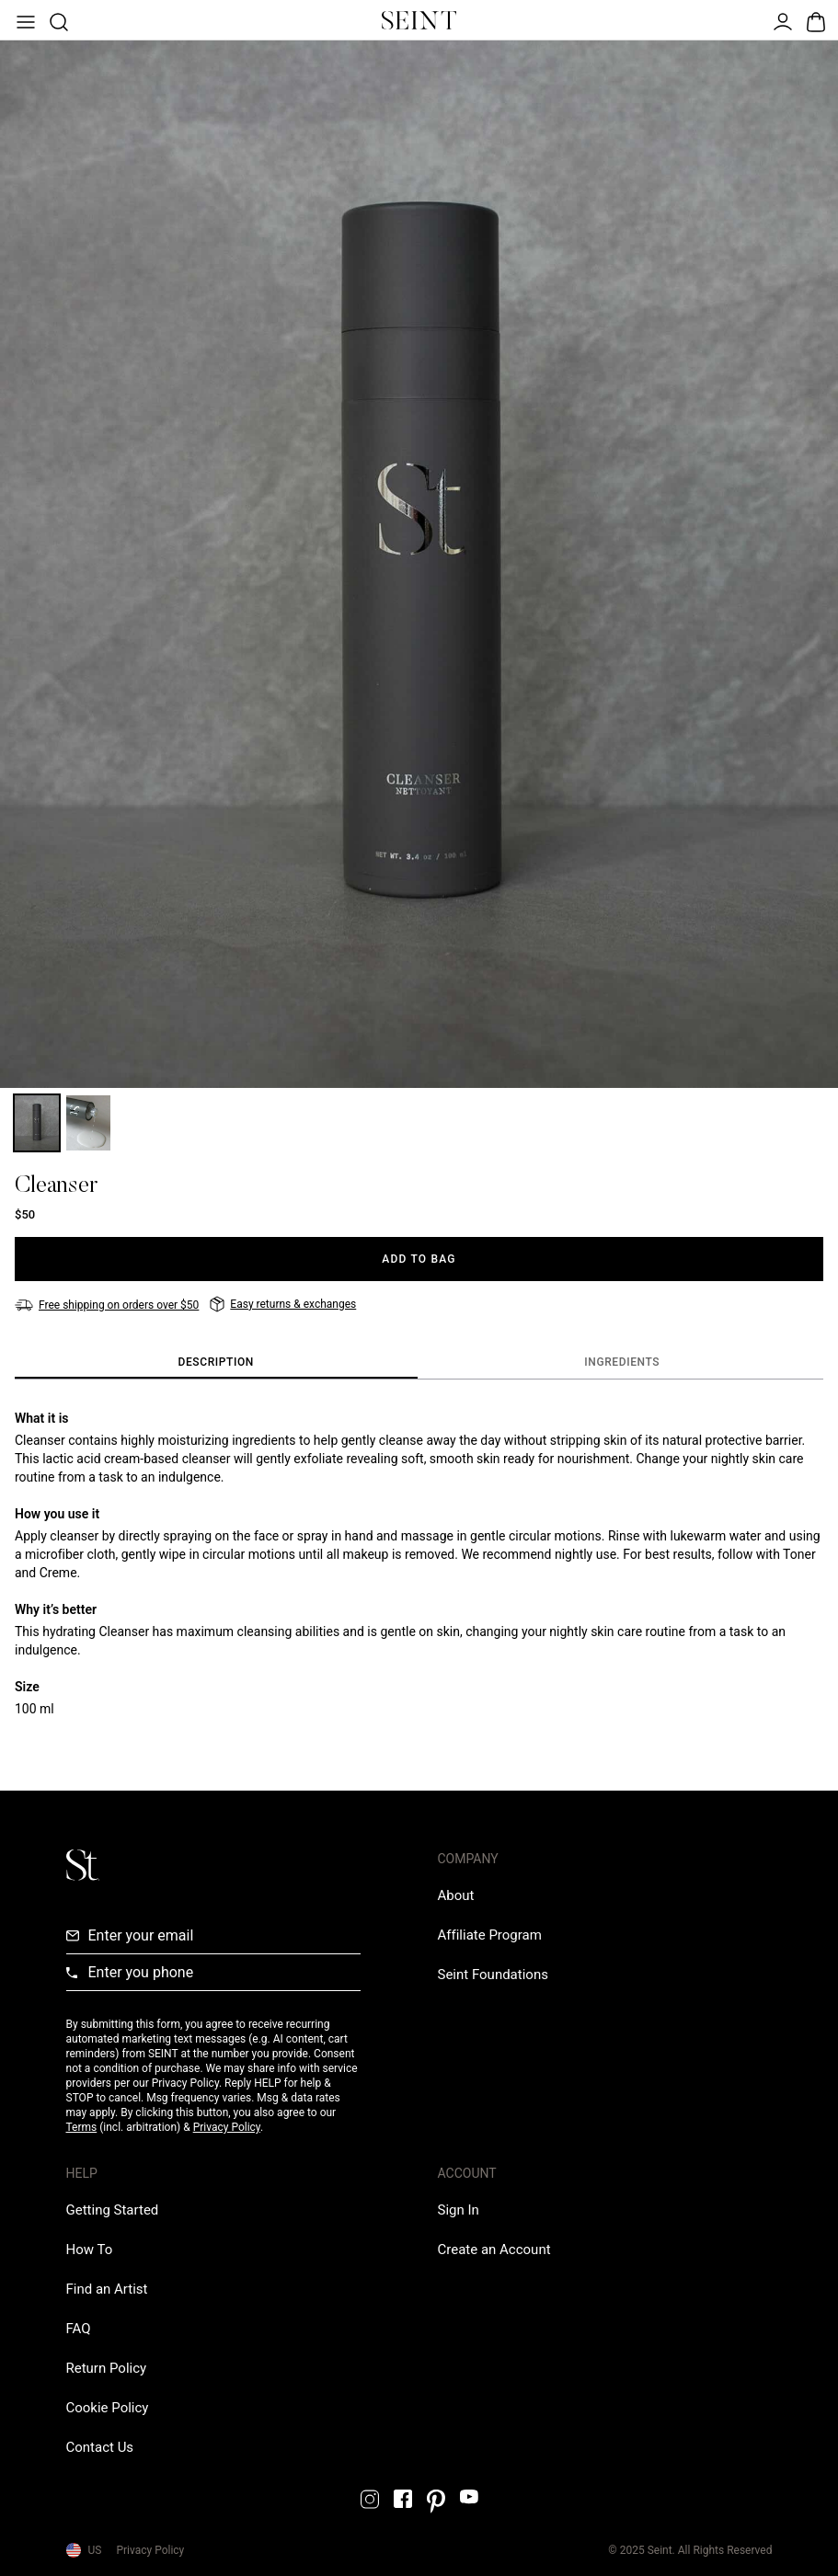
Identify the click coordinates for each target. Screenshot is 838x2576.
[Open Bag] (814, 20)
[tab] (216, 1363)
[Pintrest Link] (436, 2501)
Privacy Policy (226, 2127)
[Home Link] (419, 20)
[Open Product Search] (57, 20)
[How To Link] (89, 2249)
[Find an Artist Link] (107, 2289)
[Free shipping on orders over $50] (107, 1305)
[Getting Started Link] (112, 2210)
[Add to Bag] (419, 1259)
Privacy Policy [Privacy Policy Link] (150, 2550)
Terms (82, 2127)
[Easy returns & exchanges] (283, 1304)
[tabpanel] (419, 1563)
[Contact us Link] (100, 2447)
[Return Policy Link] (106, 2368)
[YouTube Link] (469, 2496)
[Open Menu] (24, 20)
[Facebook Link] (403, 2499)
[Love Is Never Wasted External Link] (493, 1974)
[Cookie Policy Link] (107, 2407)
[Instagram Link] (370, 2499)
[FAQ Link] (78, 2328)
